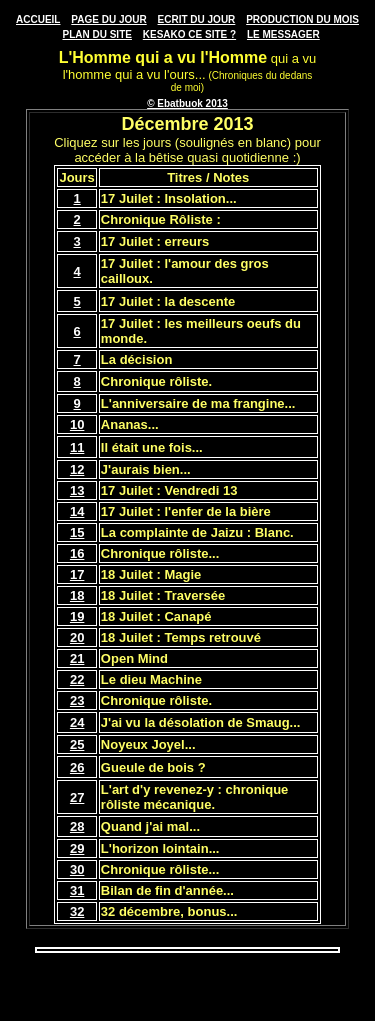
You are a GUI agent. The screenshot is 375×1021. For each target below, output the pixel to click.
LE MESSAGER (283, 34)
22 (77, 679)
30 (77, 869)
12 (77, 469)
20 (77, 637)
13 (77, 490)
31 (77, 890)
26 (77, 767)
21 (77, 658)
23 (77, 700)
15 (77, 532)
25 (77, 744)
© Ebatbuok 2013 (187, 103)
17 (77, 574)
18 (77, 595)
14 (77, 511)
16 (77, 553)
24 (77, 722)
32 (77, 911)
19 (77, 616)
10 (77, 424)
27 (77, 797)
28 (77, 826)
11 (77, 447)
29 (77, 848)
